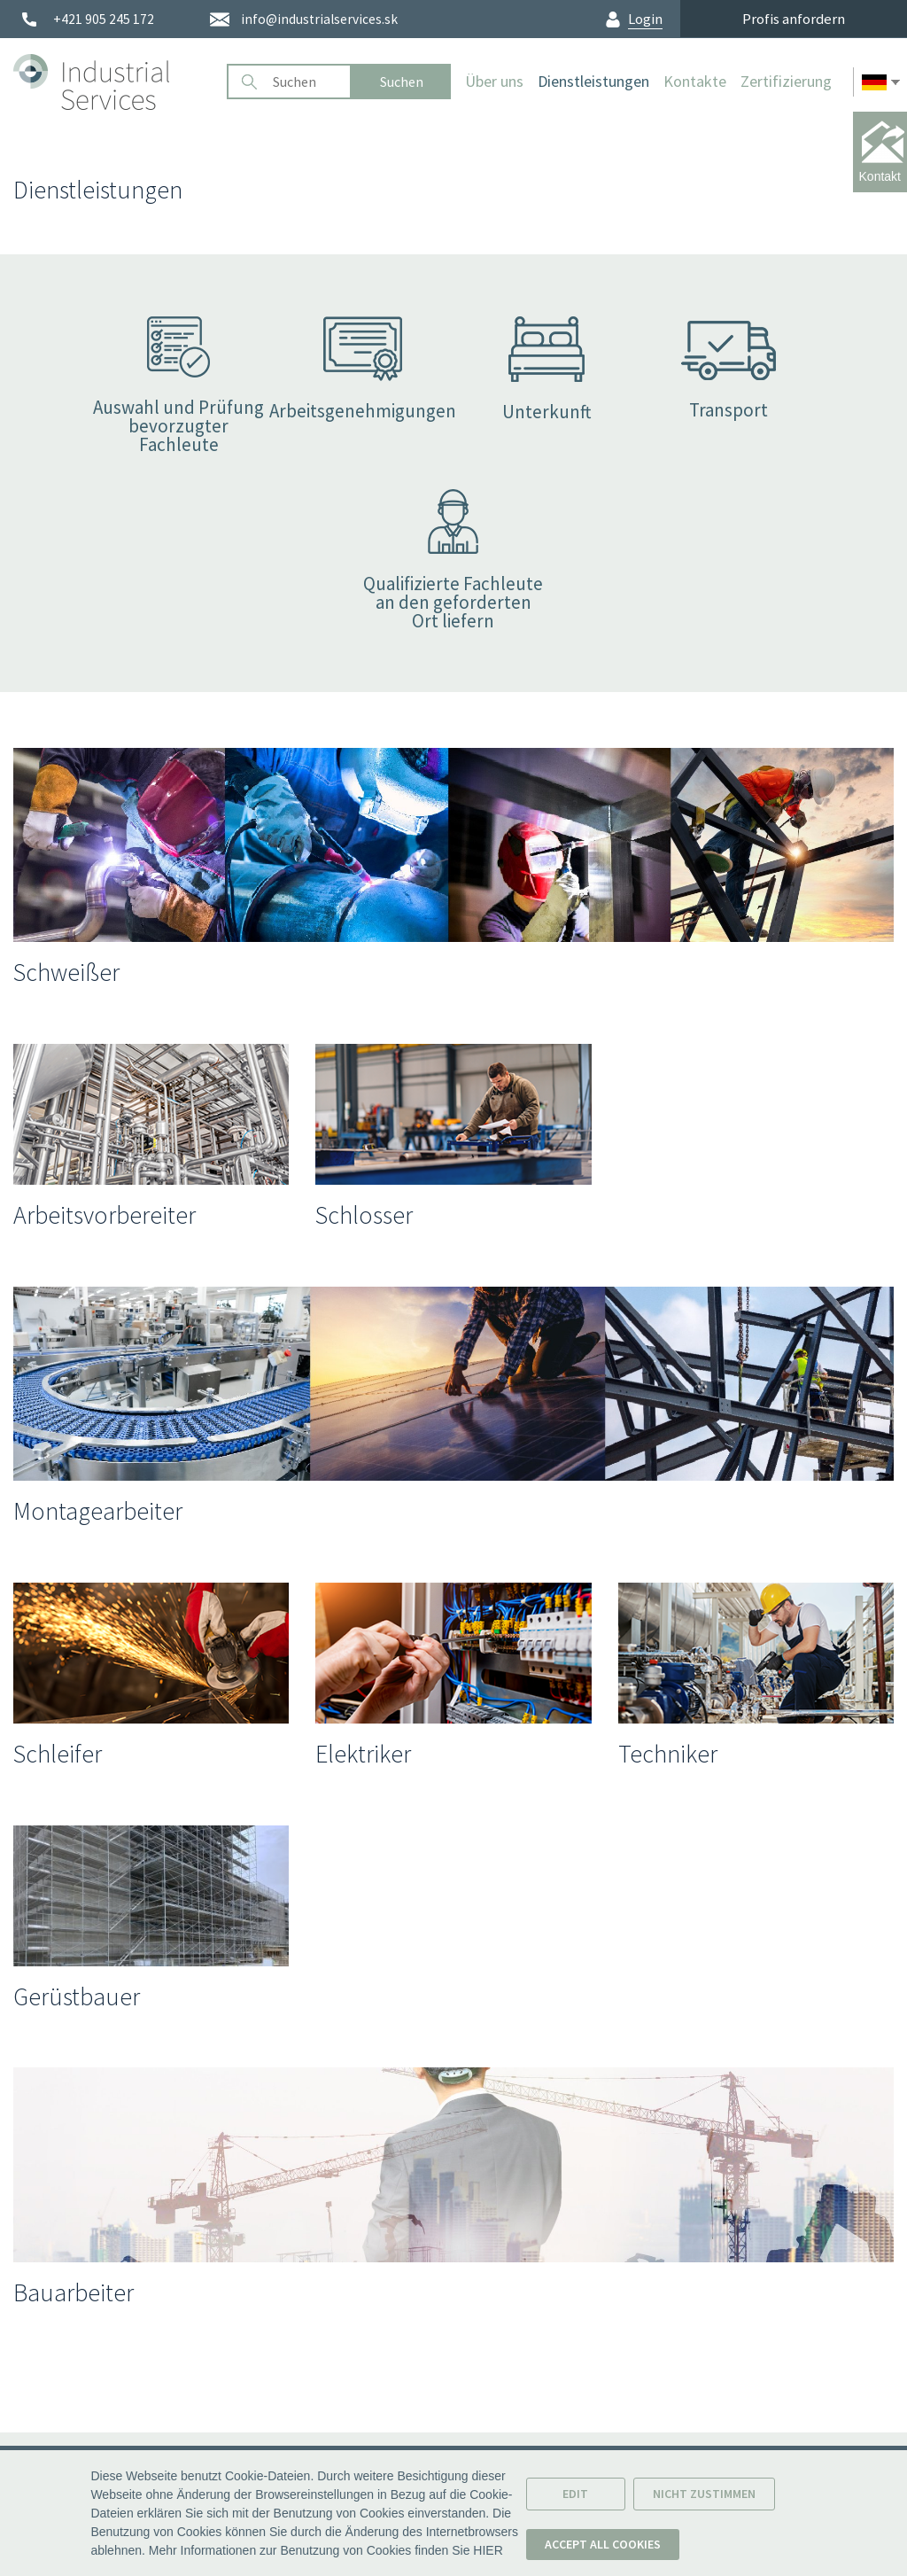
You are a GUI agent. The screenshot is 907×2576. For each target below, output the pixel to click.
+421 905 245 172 (103, 19)
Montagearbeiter (97, 1511)
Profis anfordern (793, 18)
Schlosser (364, 1215)
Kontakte (694, 81)
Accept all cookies (603, 2550)
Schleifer (57, 1754)
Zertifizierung (786, 81)
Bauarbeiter (73, 2292)
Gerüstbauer (76, 1996)
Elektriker (363, 1754)
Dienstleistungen (593, 81)
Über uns (494, 81)
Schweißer (66, 972)
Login (645, 19)
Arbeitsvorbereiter (104, 1215)
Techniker (667, 1754)
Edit (575, 2500)
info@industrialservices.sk (319, 19)
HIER (487, 2556)
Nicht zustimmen (704, 2500)
